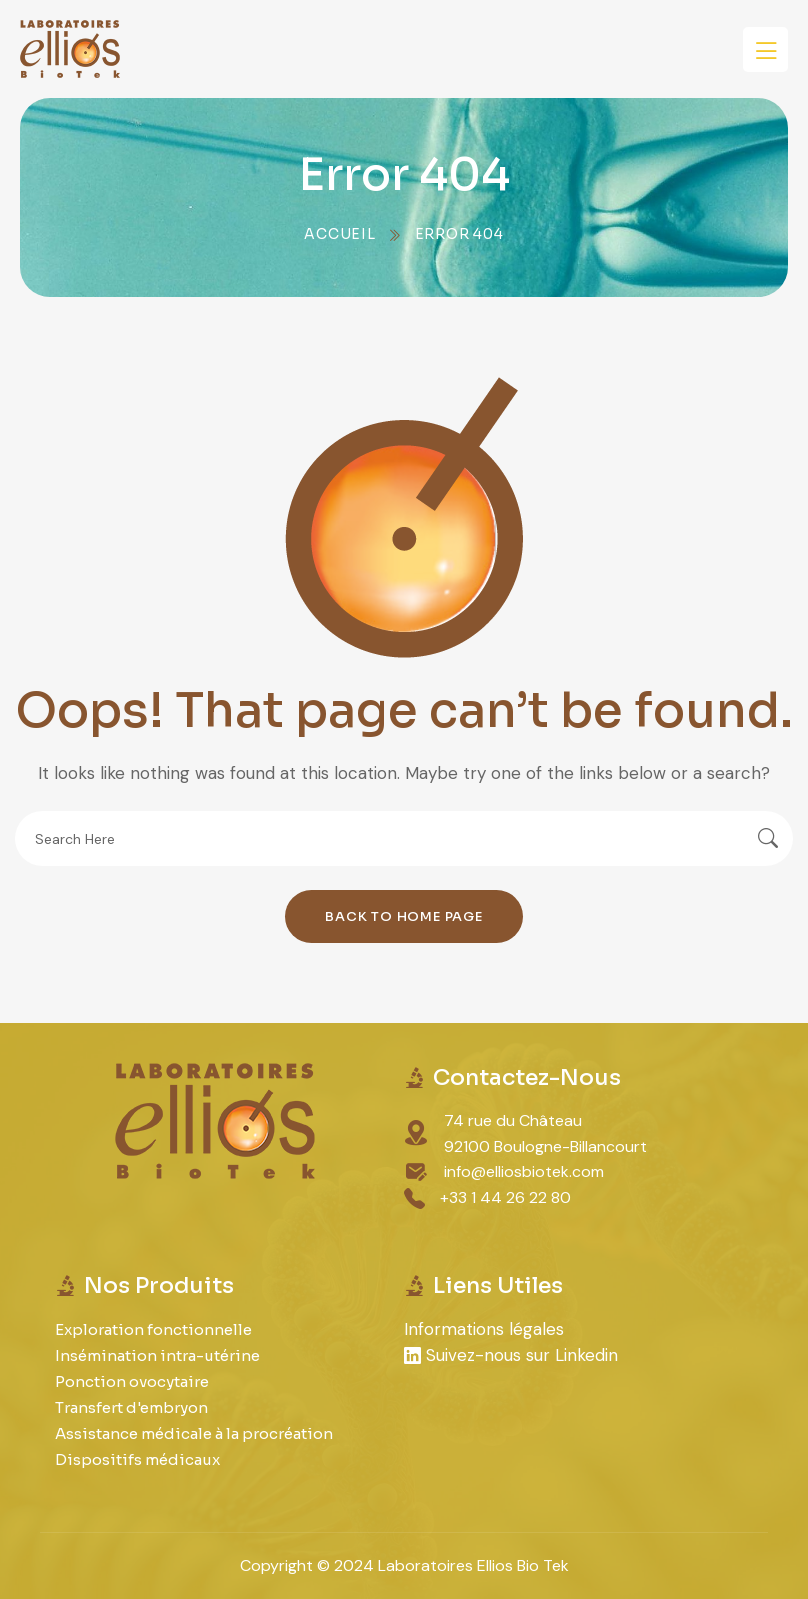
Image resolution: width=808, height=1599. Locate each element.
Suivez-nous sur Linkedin (511, 1355)
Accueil (340, 234)
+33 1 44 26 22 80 (505, 1197)
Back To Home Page (404, 916)
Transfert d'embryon (131, 1407)
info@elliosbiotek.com (524, 1171)
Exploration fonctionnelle (153, 1329)
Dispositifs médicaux (137, 1459)
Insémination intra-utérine (157, 1355)
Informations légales (484, 1329)
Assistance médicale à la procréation (194, 1433)
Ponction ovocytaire (132, 1381)
